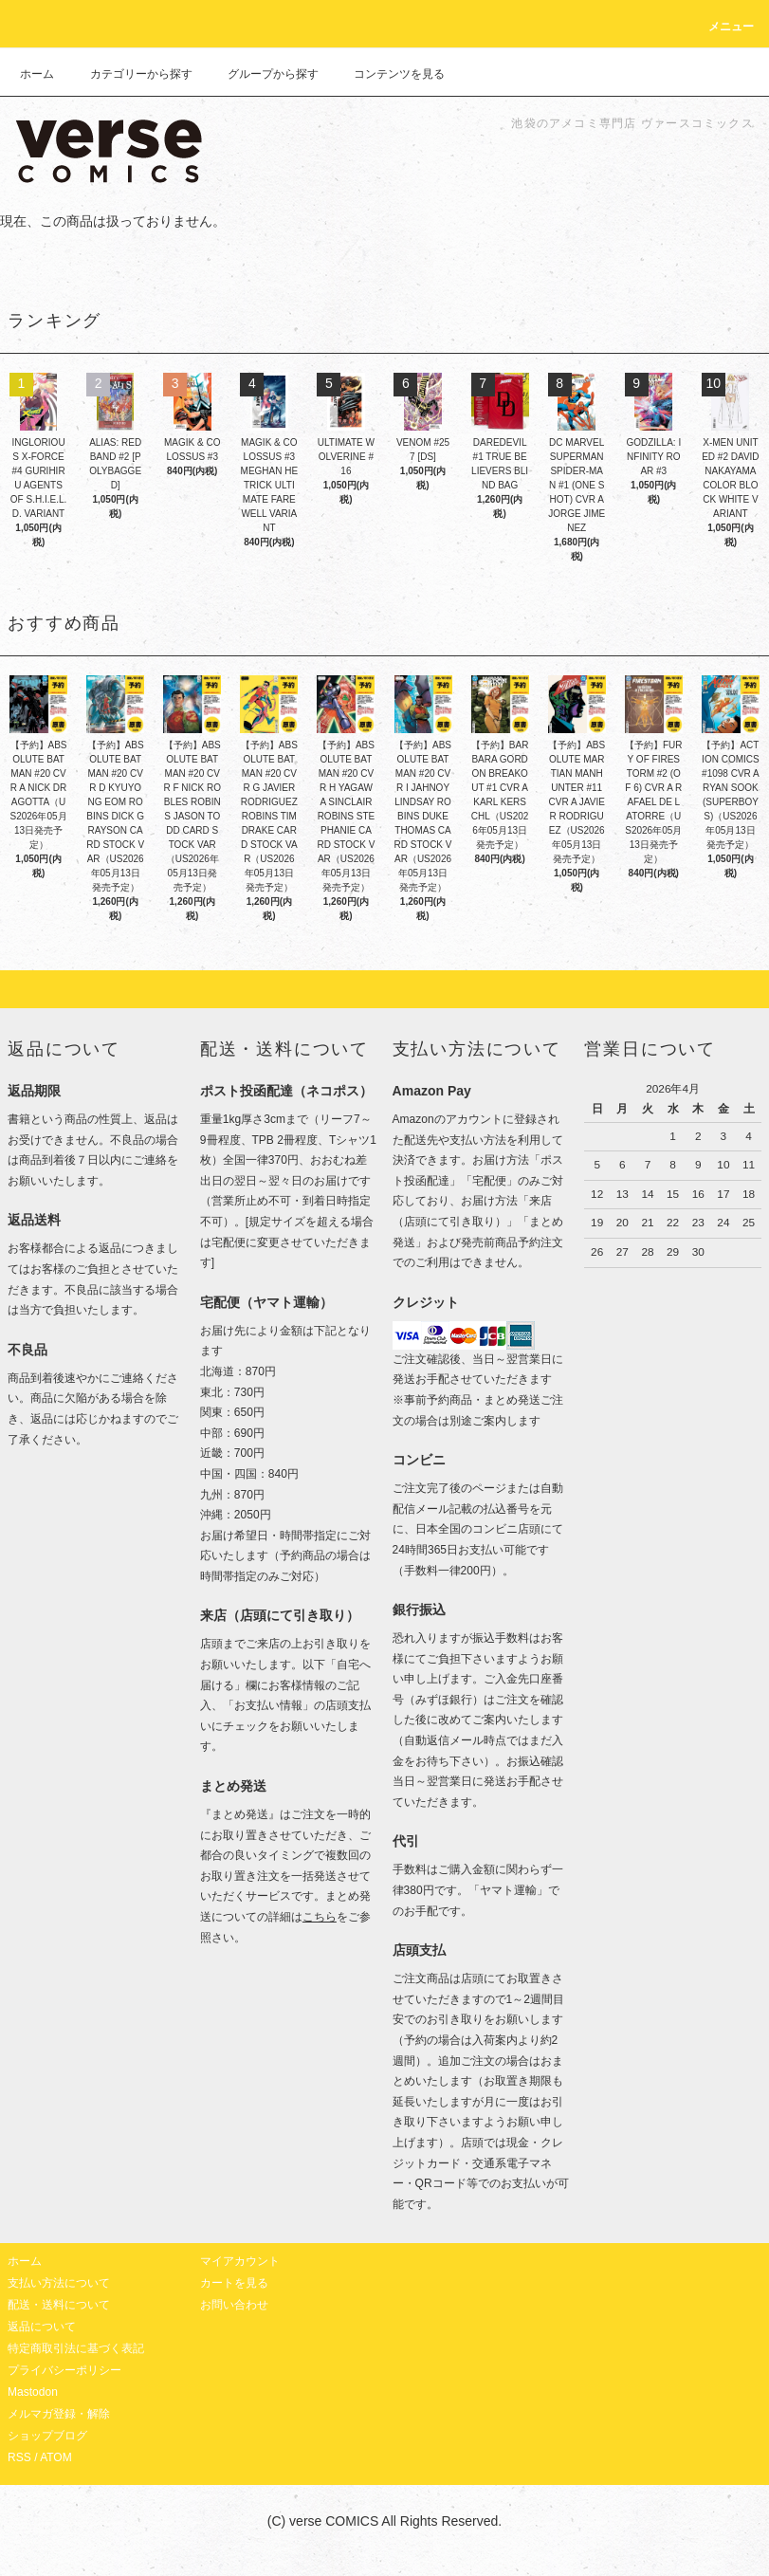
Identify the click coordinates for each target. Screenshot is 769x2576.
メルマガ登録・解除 (59, 2413)
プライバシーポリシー (64, 2370)
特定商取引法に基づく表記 (76, 2348)
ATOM (56, 2457)
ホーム (37, 74)
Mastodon (33, 2392)
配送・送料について (59, 2304)
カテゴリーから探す (129, 74)
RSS (19, 2457)
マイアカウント (240, 2261)
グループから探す (262, 74)
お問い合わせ (234, 2304)
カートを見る (234, 2283)
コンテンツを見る (388, 74)
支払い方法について (59, 2283)
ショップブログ (47, 2435)
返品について (42, 2326)
